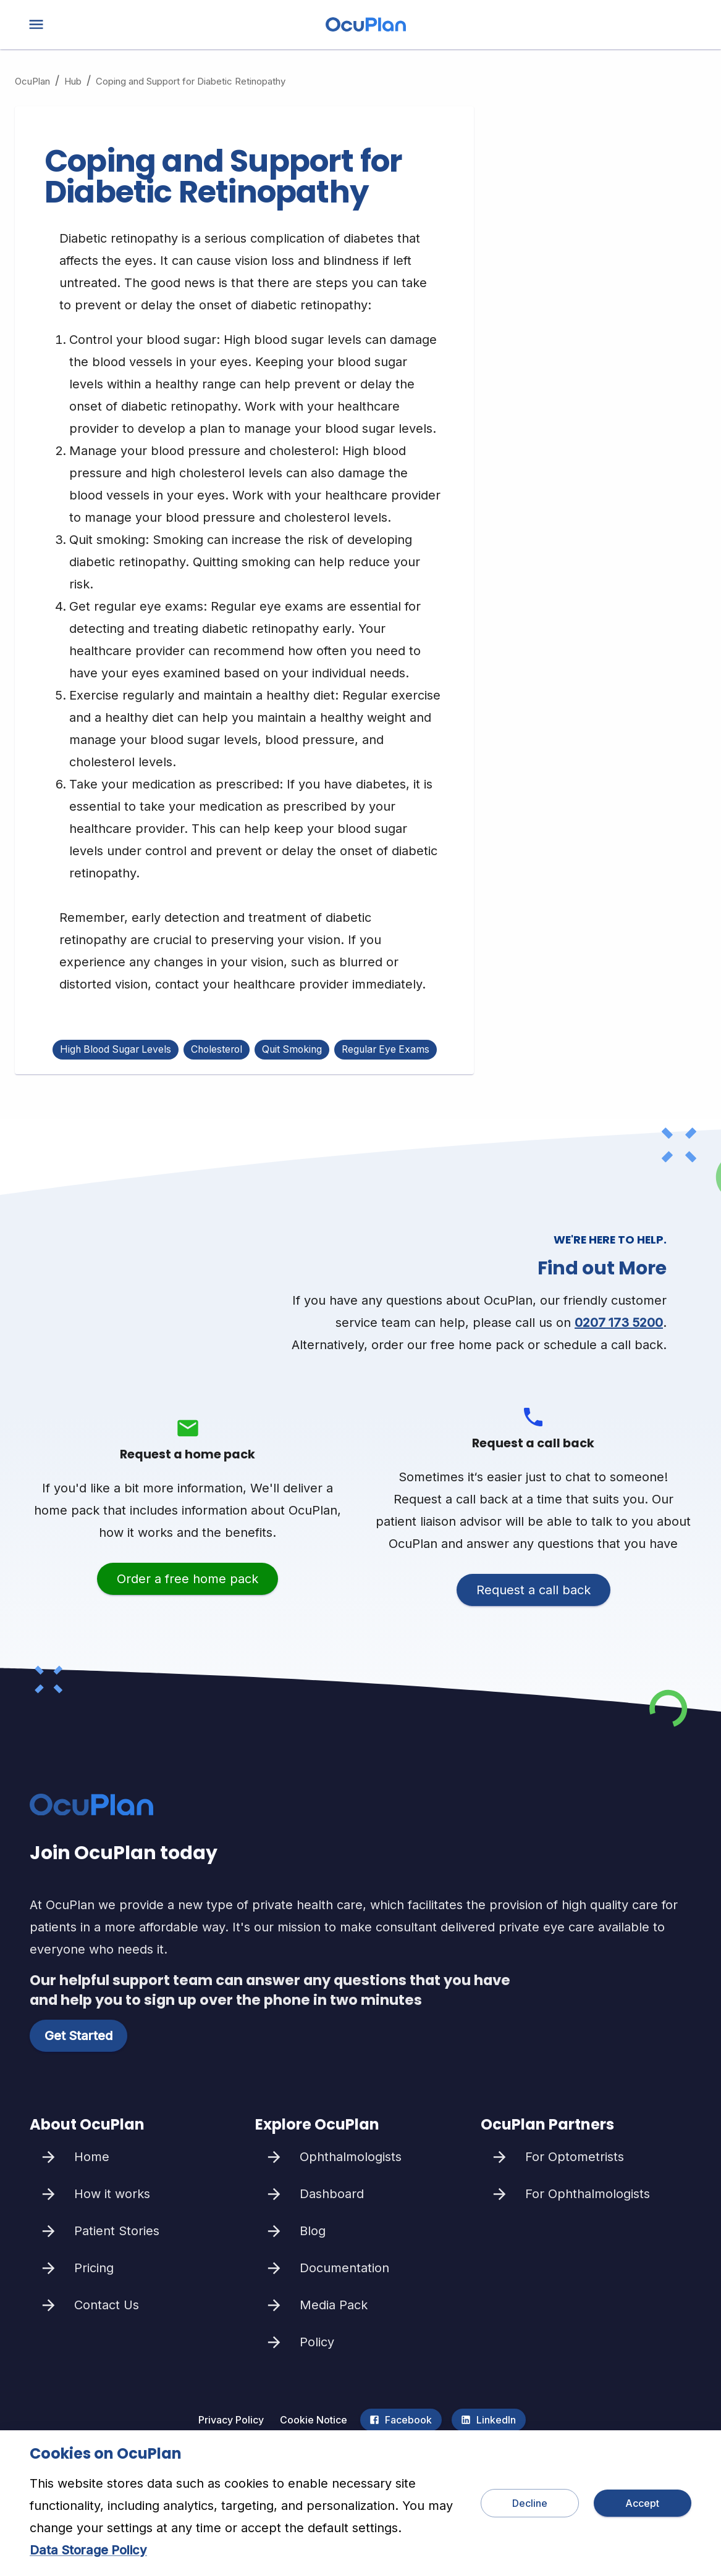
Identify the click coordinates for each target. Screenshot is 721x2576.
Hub (73, 81)
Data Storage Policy (88, 2550)
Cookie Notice (313, 2420)
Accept (643, 2503)
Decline (529, 2503)
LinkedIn (489, 2420)
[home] (366, 27)
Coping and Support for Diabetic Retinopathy (190, 81)
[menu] (36, 24)
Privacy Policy (231, 2420)
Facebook (401, 2420)
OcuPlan (32, 81)
